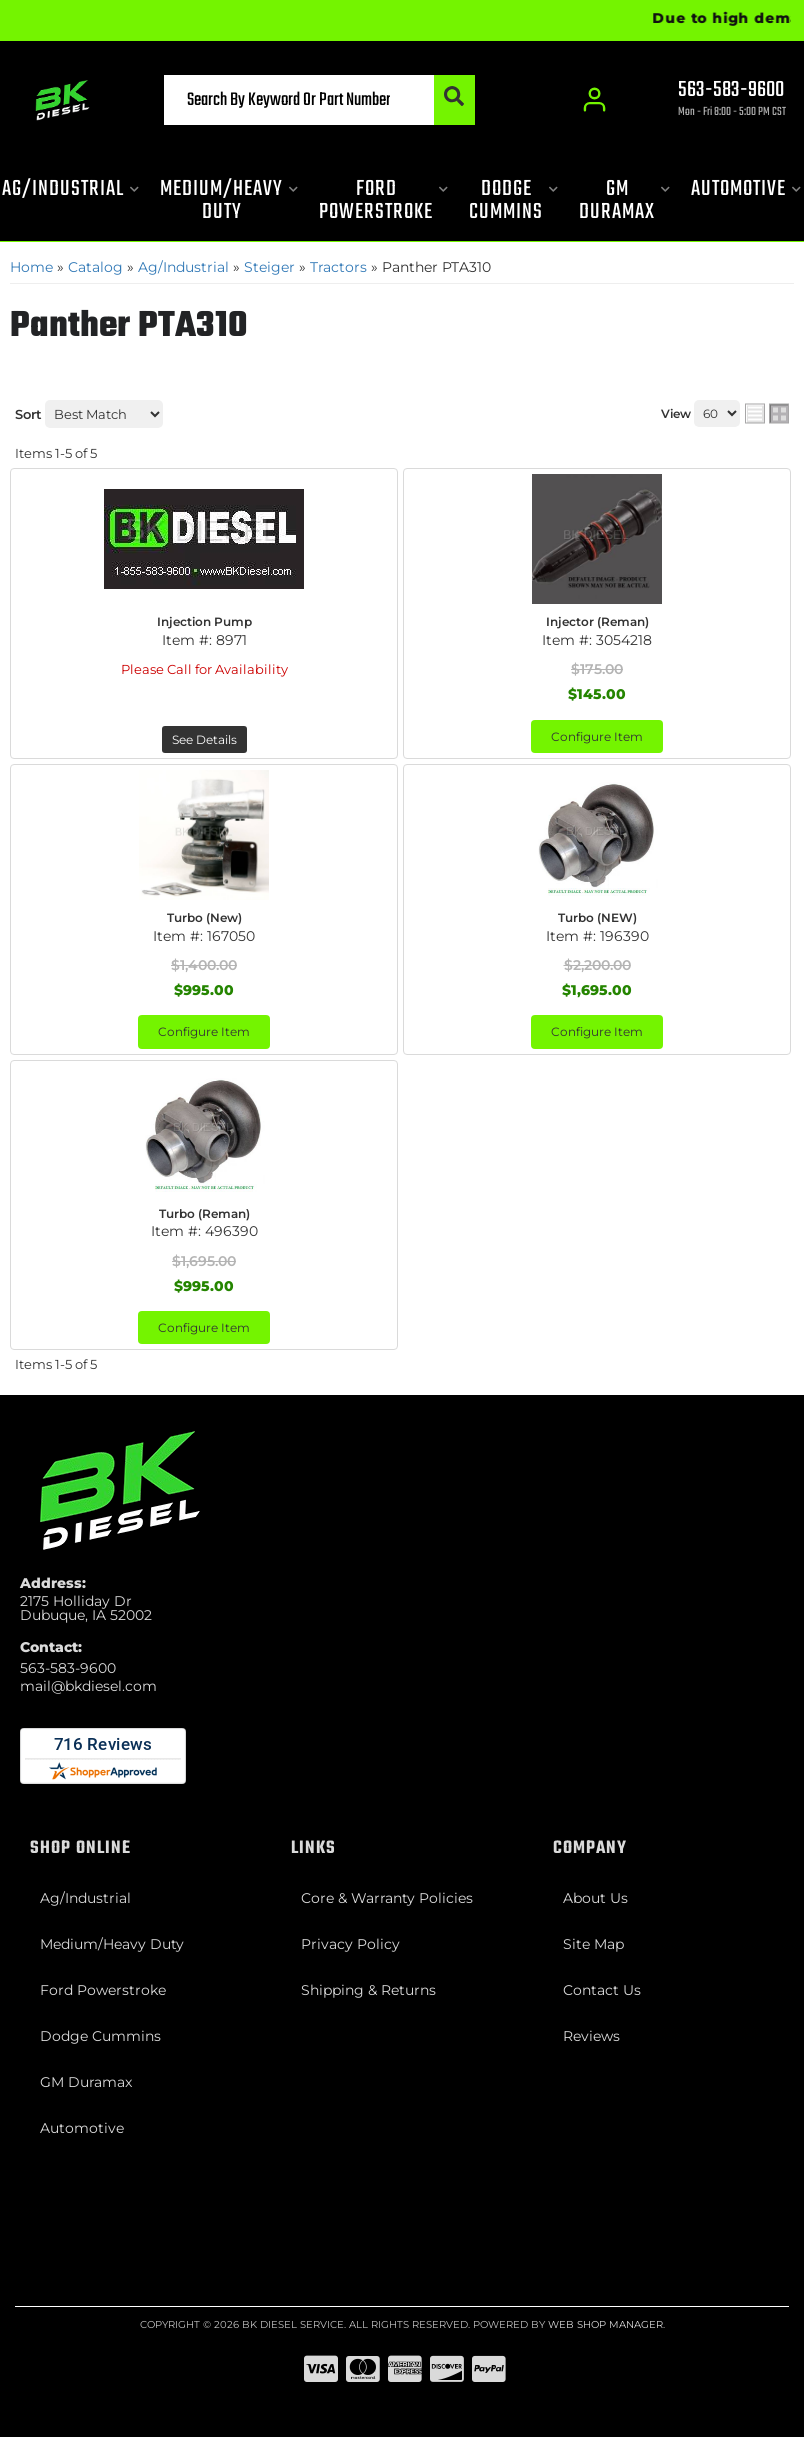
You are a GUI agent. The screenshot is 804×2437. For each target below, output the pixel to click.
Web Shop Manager (605, 2324)
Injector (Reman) (597, 621)
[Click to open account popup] (595, 100)
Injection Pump (204, 621)
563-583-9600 (68, 1668)
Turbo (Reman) (204, 1213)
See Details (204, 739)
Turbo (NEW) (597, 917)
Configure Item (597, 736)
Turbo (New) (204, 917)
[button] (320, 100)
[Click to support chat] (714, 101)
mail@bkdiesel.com (88, 1686)
